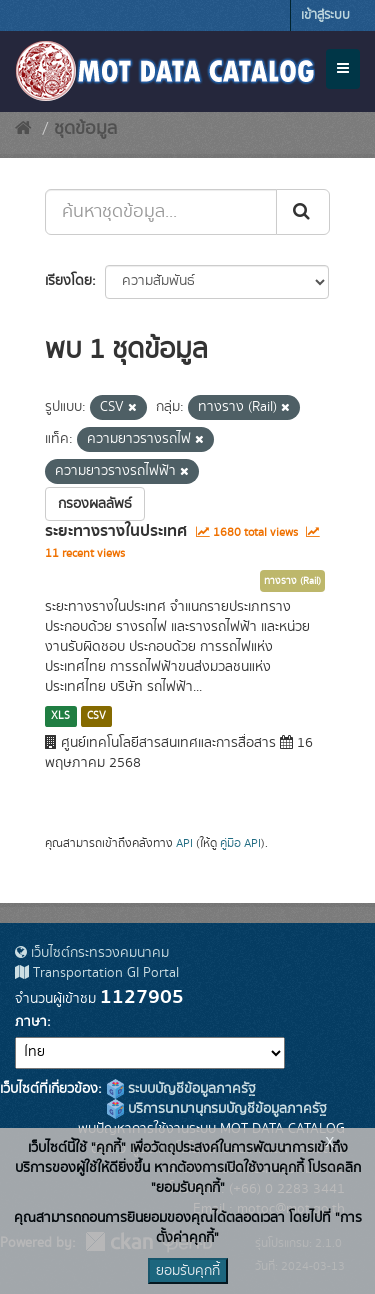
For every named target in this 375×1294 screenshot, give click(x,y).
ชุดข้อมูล (85, 129)
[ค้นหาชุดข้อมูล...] (161, 212)
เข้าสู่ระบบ (325, 15)
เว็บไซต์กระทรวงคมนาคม (92, 953)
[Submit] (303, 212)
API (184, 843)
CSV (96, 716)
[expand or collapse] (343, 69)
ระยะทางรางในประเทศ (116, 531)
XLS (60, 716)
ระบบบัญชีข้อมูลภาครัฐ (181, 1089)
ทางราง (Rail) (292, 581)
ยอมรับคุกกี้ (188, 1271)
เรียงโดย (68, 281)
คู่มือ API (240, 843)
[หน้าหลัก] (23, 129)
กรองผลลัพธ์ (95, 504)
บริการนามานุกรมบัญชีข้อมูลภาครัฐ (217, 1109)
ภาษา (31, 1022)
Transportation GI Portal (97, 973)
